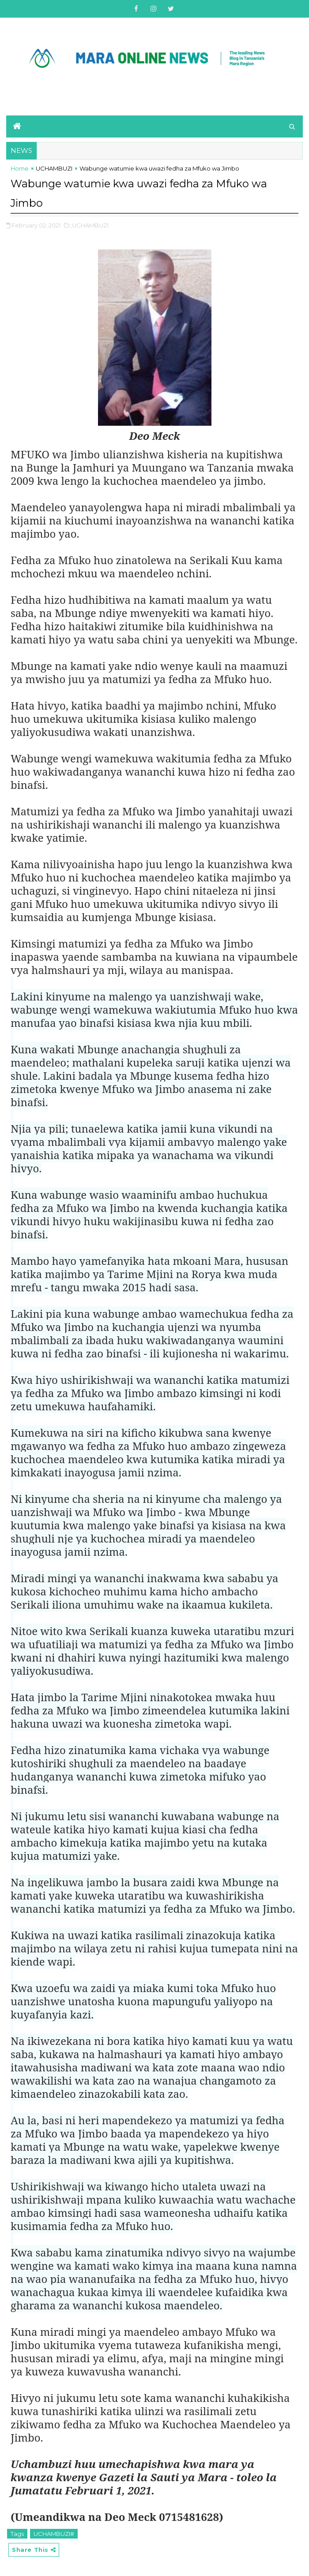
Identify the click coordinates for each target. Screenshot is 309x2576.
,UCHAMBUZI (90, 222)
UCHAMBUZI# (54, 2531)
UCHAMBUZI (54, 168)
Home (20, 168)
